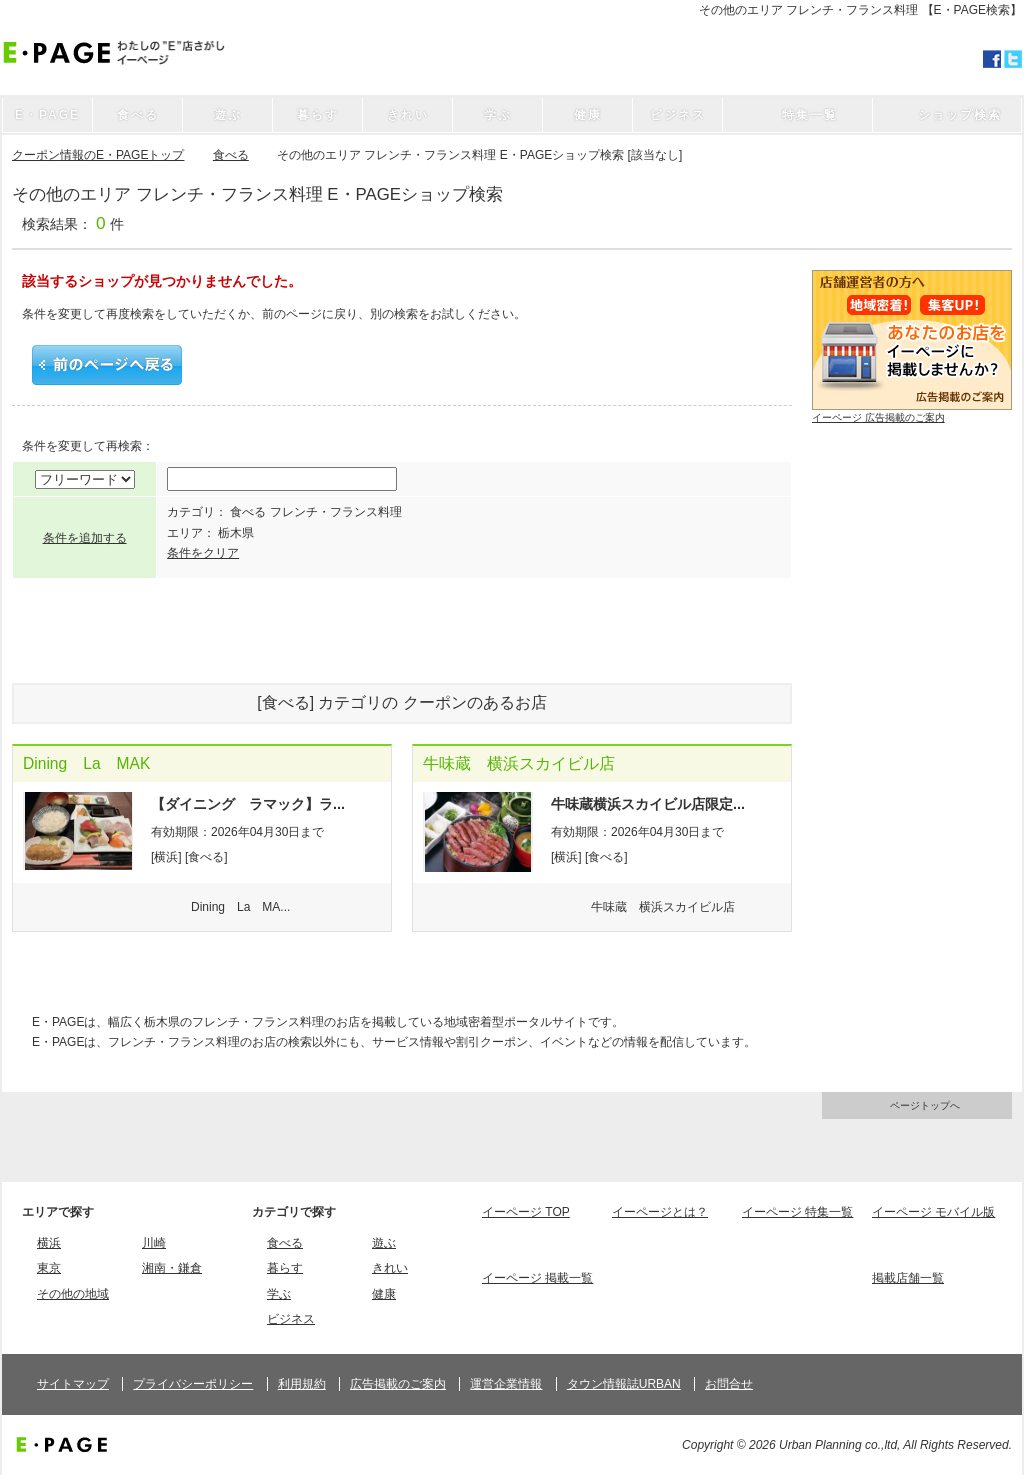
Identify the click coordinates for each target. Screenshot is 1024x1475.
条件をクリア (203, 553)
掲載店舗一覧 (908, 1278)
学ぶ (279, 1294)
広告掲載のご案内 (398, 1384)
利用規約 (302, 1384)
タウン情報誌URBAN (624, 1384)
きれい (390, 1268)
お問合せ (729, 1384)
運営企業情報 (506, 1384)
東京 (49, 1268)
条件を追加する (85, 538)
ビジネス (291, 1319)
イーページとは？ (660, 1212)
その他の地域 (73, 1294)
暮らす (285, 1268)
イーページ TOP (526, 1212)
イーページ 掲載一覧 (537, 1278)
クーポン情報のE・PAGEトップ (98, 155)
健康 (384, 1294)
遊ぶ (384, 1243)
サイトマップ (73, 1384)
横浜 (49, 1243)
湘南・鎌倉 (172, 1268)
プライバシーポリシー (193, 1384)
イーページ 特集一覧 (797, 1212)
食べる (231, 155)
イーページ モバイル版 (933, 1212)
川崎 (154, 1243)
